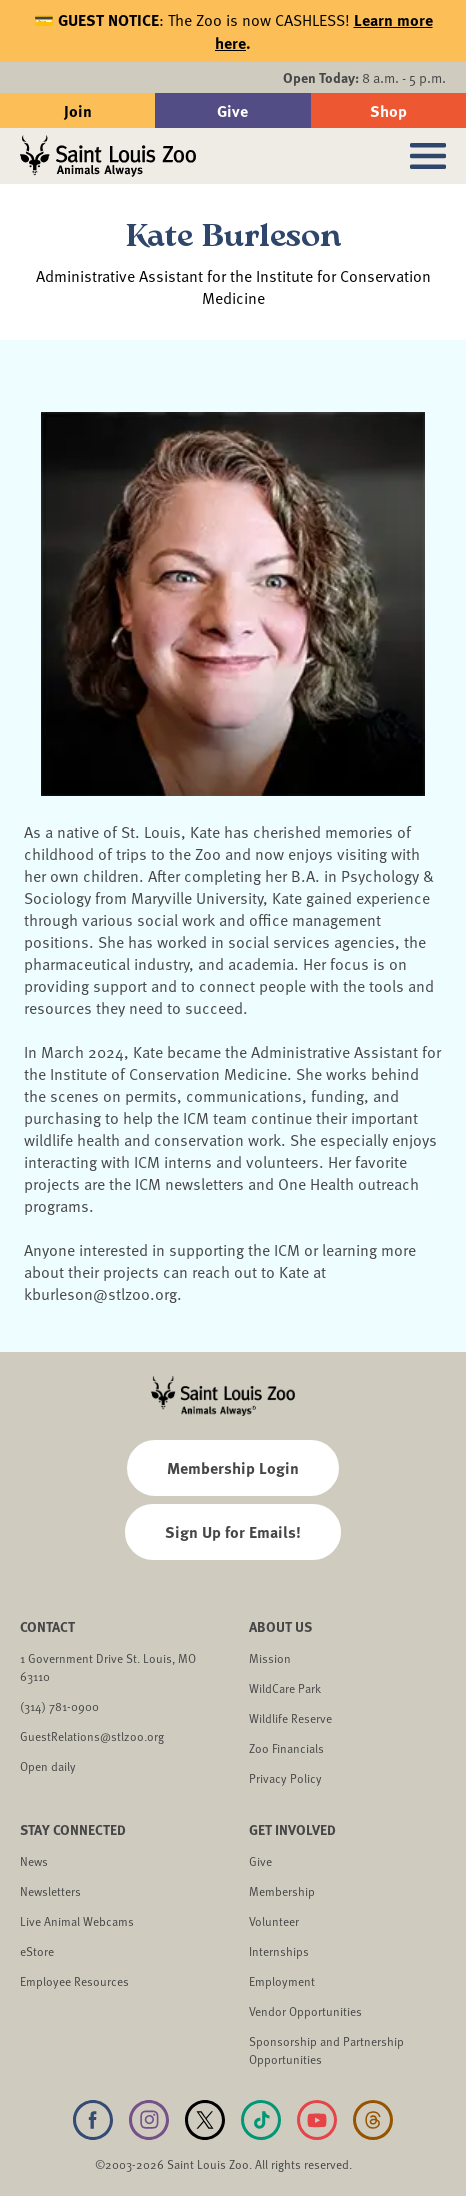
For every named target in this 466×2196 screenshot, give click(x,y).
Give (232, 110)
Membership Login (233, 1467)
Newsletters (50, 1891)
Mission (270, 1658)
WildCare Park (285, 1688)
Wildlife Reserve (290, 1718)
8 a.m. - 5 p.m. (364, 77)
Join (78, 110)
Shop (388, 110)
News (34, 1861)
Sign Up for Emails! (233, 1531)
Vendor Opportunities (305, 2011)
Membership (282, 1891)
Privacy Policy (285, 1778)
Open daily (48, 1766)
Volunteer (274, 1921)
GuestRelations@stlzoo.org (92, 1736)
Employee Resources (74, 1981)
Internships (279, 1951)
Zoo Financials (286, 1748)
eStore (37, 1951)
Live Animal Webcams (77, 1921)
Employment (282, 1981)
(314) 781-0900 (59, 1706)
